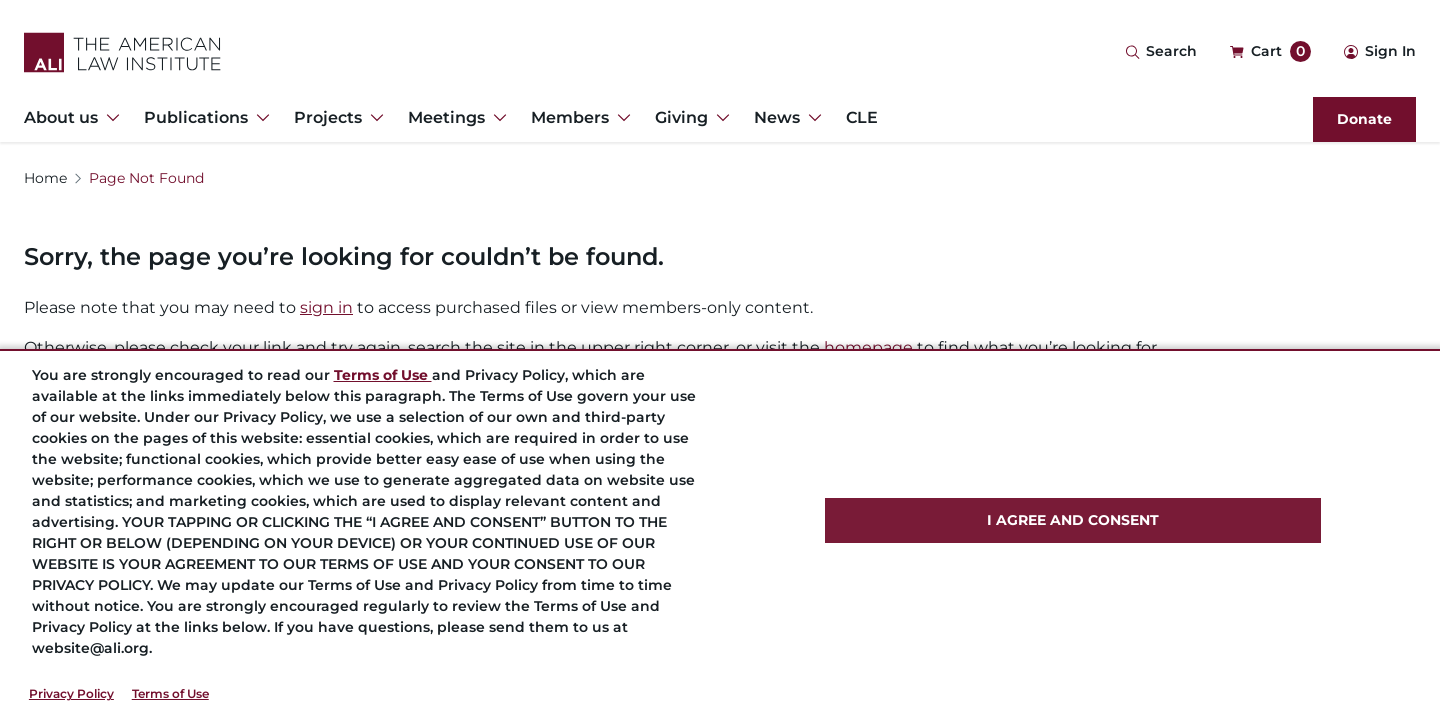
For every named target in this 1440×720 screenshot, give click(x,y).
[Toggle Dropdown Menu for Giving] (719, 118)
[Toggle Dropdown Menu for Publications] (259, 118)
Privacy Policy (71, 693)
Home (45, 178)
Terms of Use (170, 693)
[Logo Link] (122, 52)
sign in (326, 307)
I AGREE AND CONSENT (1073, 520)
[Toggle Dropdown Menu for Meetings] (496, 118)
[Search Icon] (1161, 52)
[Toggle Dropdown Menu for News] (811, 118)
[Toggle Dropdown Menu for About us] (109, 118)
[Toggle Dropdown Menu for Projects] (373, 118)
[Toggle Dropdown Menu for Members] (620, 118)
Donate (1364, 119)
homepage (868, 347)
